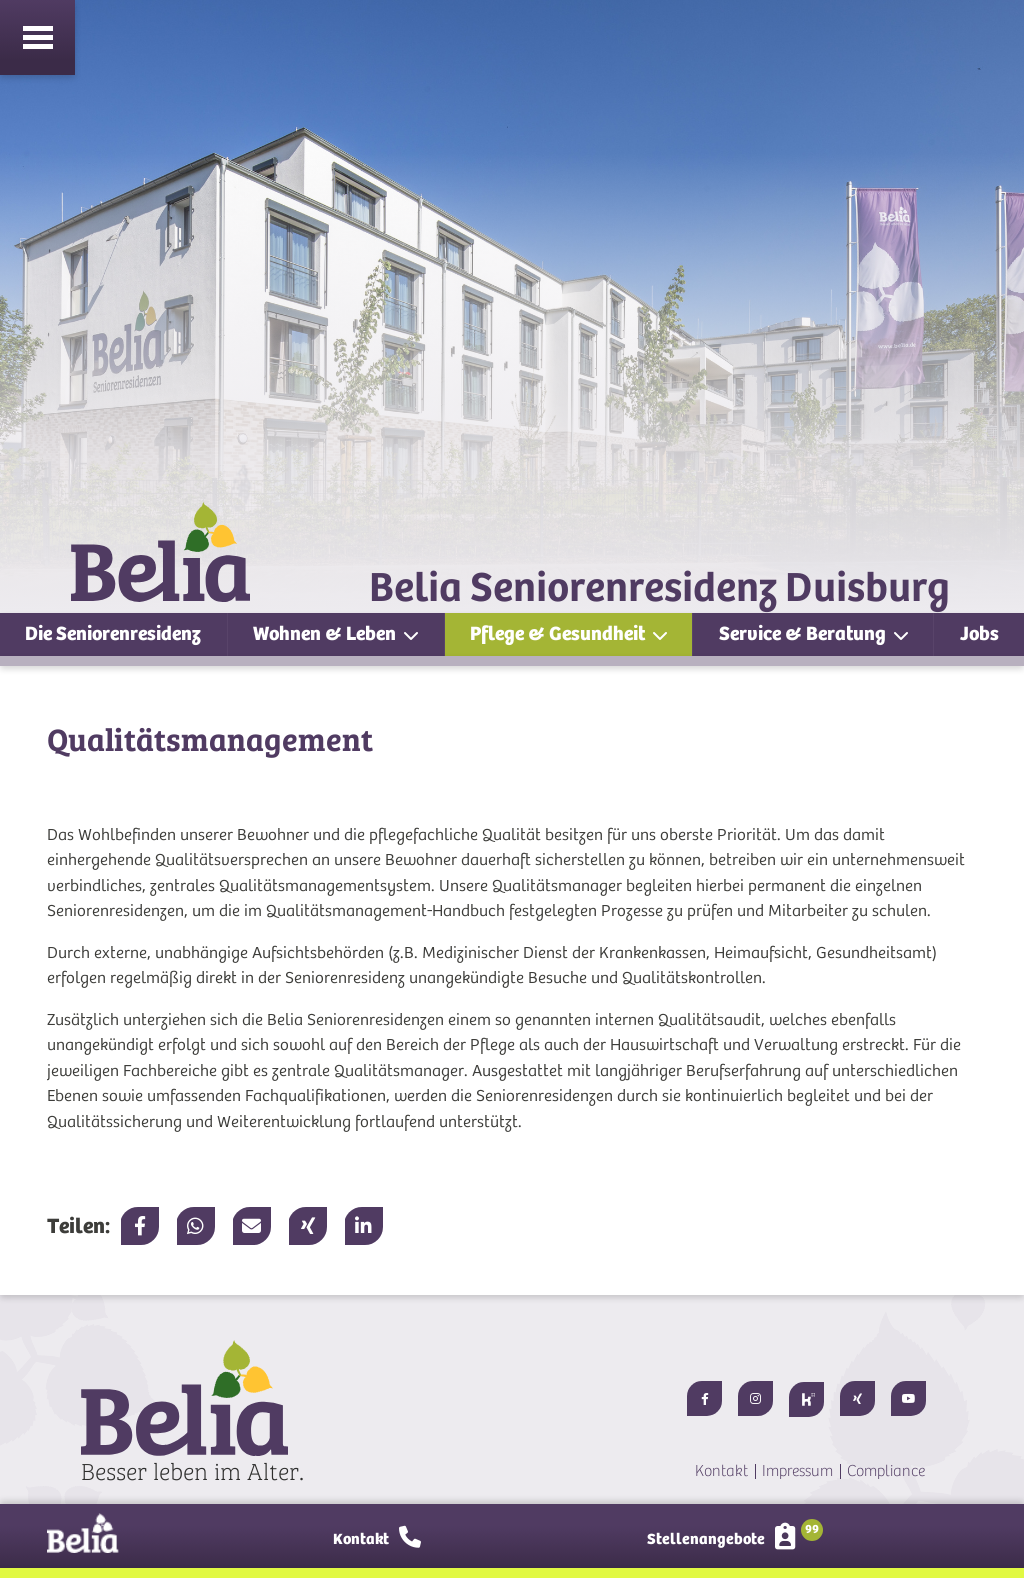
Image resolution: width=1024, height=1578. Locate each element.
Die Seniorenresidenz (113, 633)
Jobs (979, 633)
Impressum (797, 1471)
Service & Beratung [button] (804, 633)
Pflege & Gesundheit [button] (559, 633)
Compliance (886, 1471)
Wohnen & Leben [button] (326, 633)
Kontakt (721, 1471)
